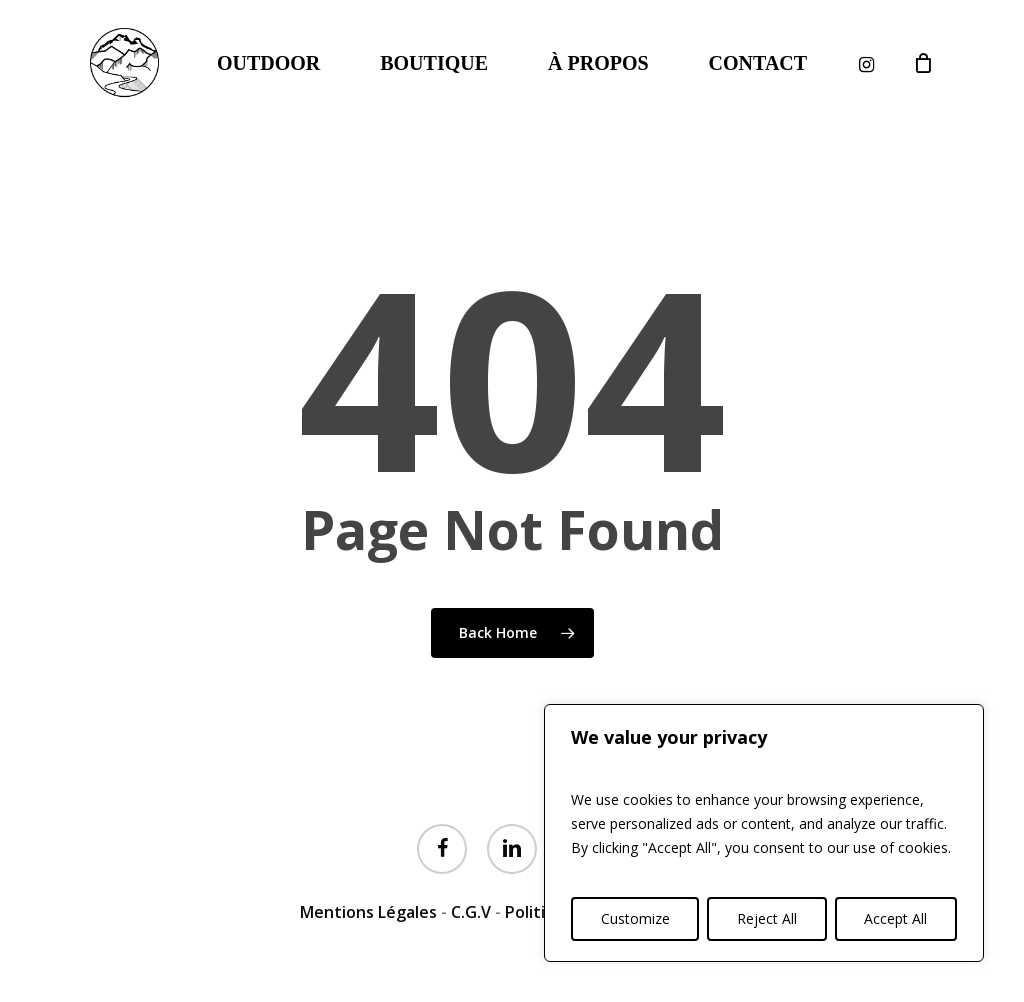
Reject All (767, 918)
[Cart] (923, 63)
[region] (764, 833)
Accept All (895, 918)
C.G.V (471, 912)
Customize (635, 918)
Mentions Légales (368, 912)
